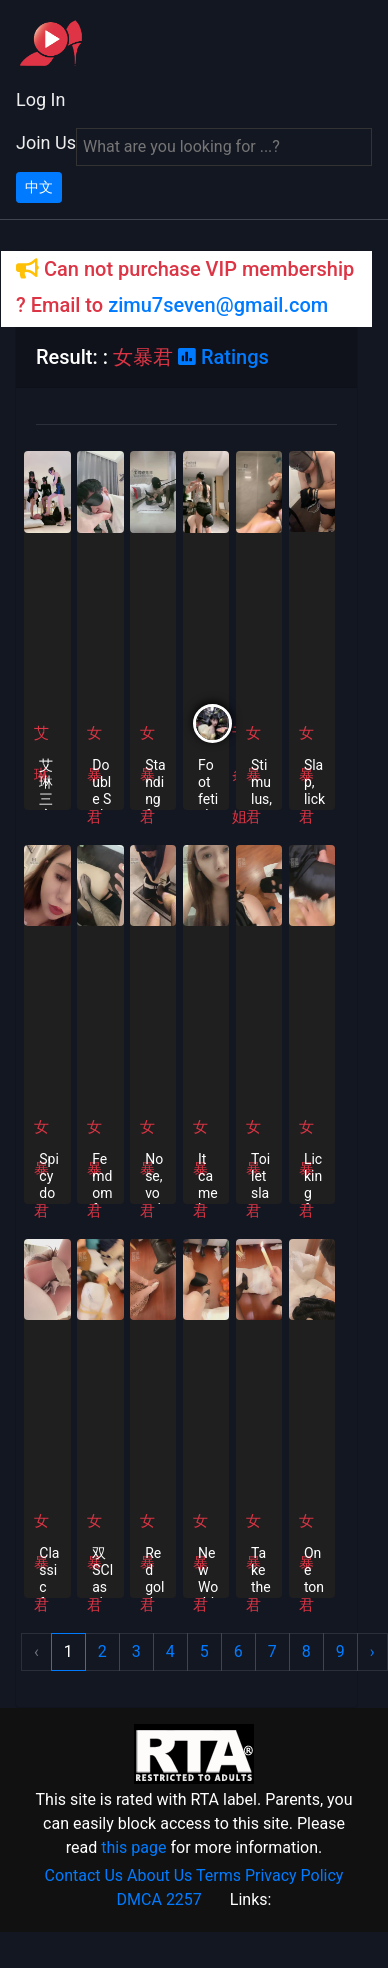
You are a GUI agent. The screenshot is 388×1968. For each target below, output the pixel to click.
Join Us (46, 142)
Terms (218, 1875)
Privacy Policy (294, 1875)
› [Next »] (372, 1651)
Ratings (223, 357)
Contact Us (84, 1875)
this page (133, 1847)
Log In (40, 99)
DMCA (139, 1899)
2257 (184, 1899)
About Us (159, 1875)
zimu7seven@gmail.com (218, 305)
